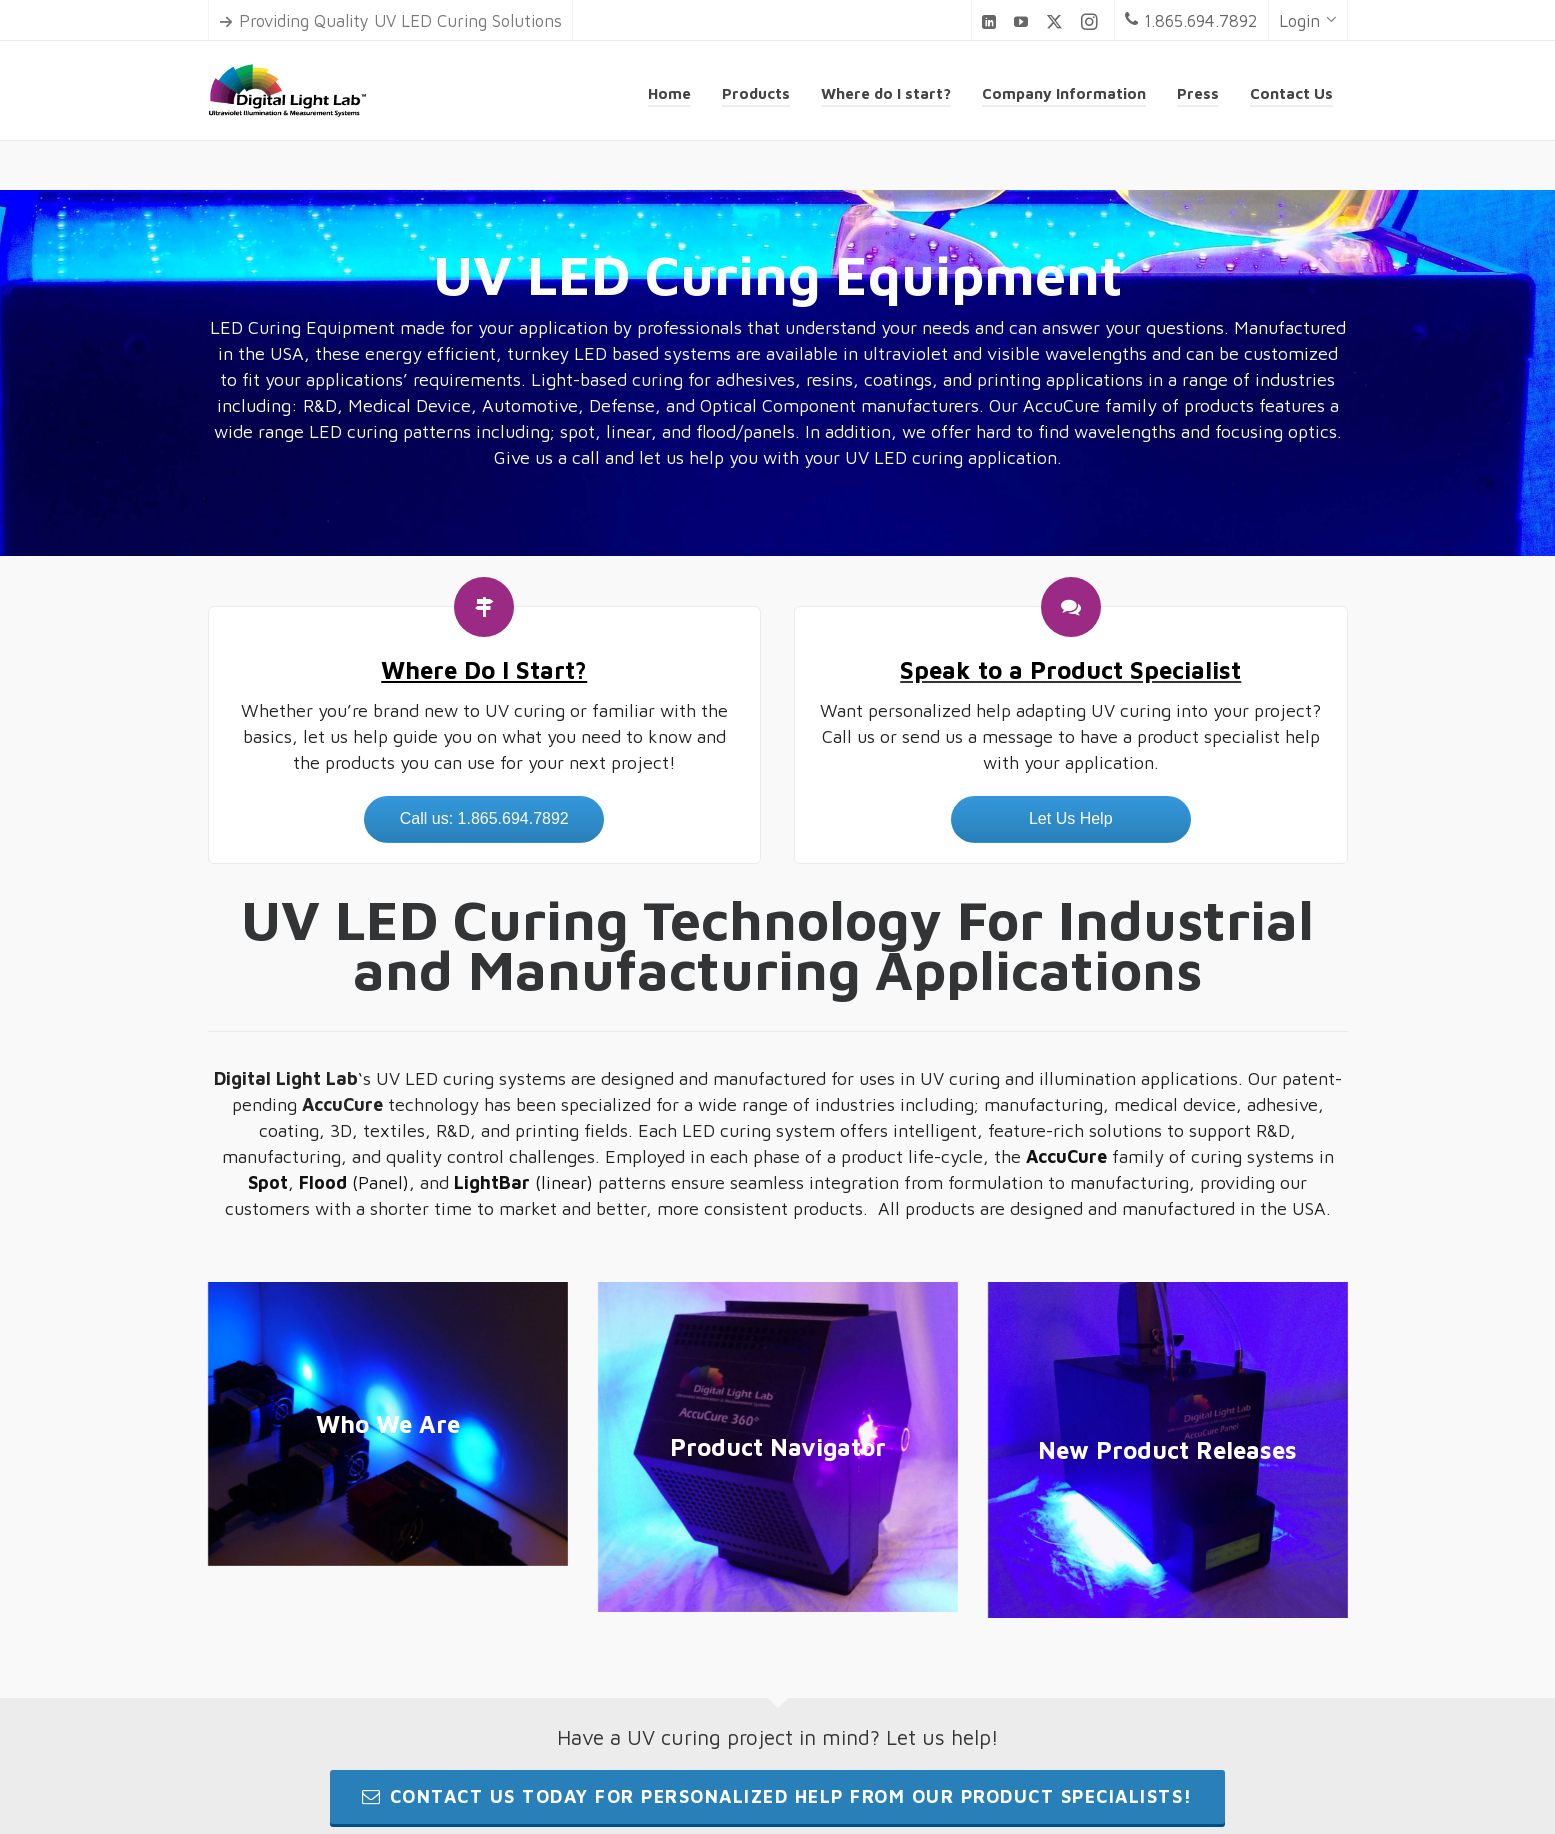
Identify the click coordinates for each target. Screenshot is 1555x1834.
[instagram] (1092, 22)
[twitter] (1057, 22)
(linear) (523, 1182)
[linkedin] (992, 21)
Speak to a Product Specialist (1070, 670)
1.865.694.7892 (1191, 21)
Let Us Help (1071, 818)
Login (1308, 21)
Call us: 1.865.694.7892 (484, 818)
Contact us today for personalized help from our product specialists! (777, 1796)
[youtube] (1024, 21)
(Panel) (354, 1182)
